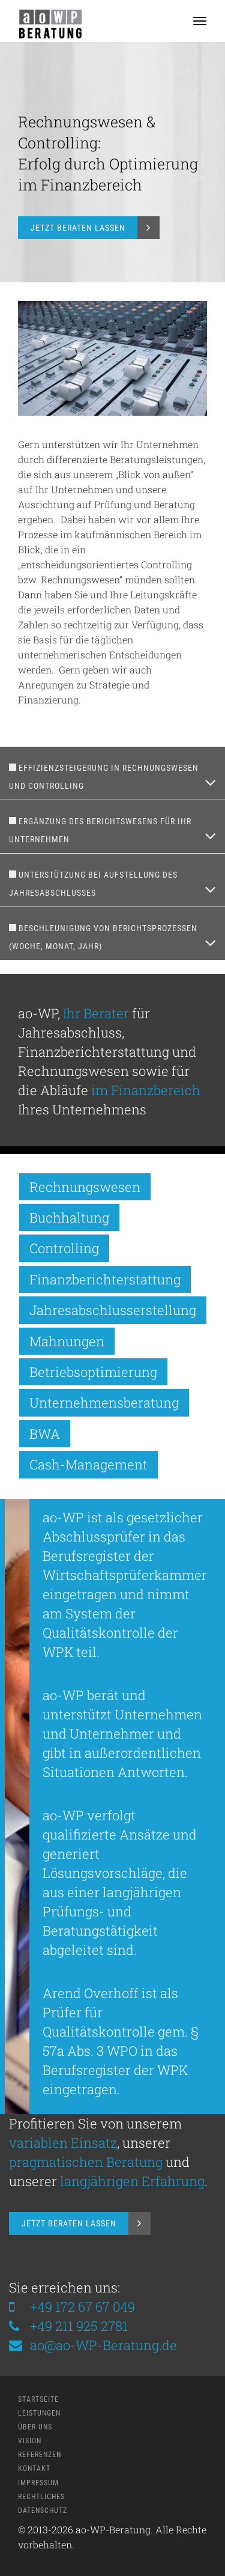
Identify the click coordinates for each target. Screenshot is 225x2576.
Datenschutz (42, 2510)
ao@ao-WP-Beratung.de (93, 2345)
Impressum (38, 2483)
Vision (29, 2441)
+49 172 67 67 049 (82, 2306)
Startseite (38, 2399)
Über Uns (35, 2427)
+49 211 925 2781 (79, 2325)
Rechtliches (41, 2496)
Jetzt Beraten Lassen (78, 227)
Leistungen (39, 2413)
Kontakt (34, 2468)
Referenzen (39, 2454)
